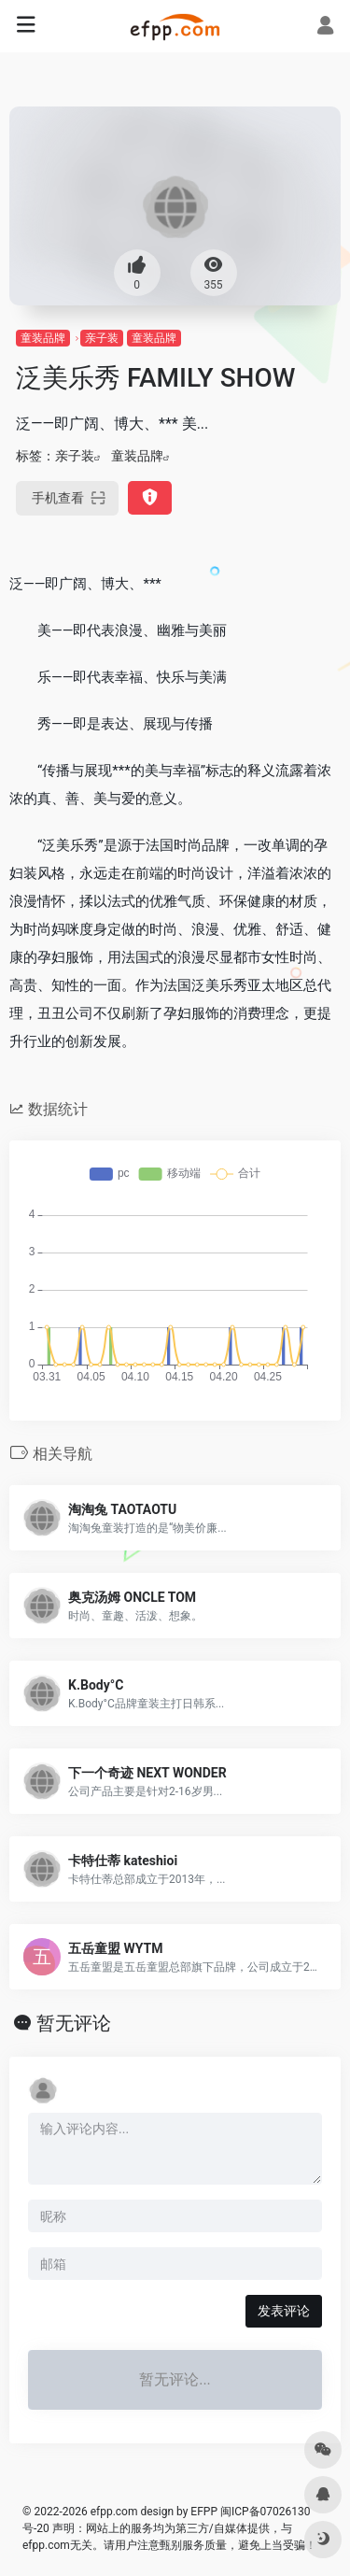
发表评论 (284, 2310)
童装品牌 (43, 338)
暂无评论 (73, 2023)
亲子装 (102, 338)
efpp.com (114, 2511)
